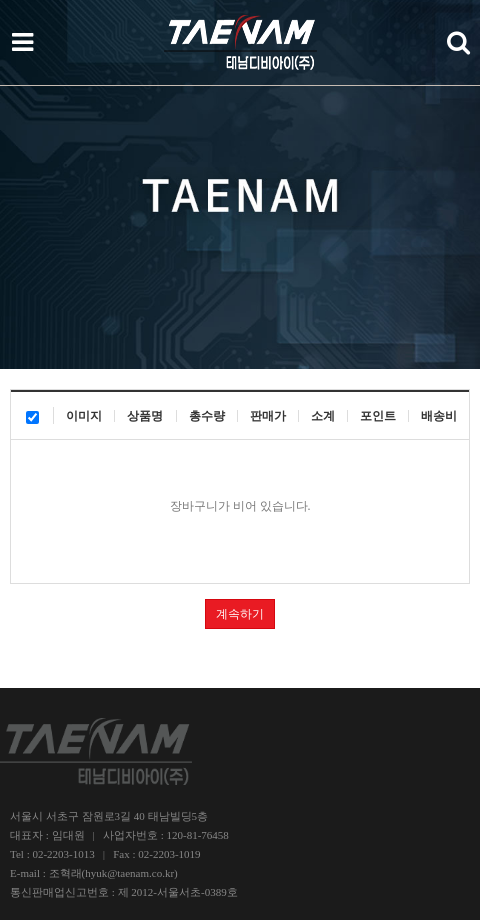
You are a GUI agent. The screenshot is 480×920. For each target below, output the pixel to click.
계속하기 (240, 614)
